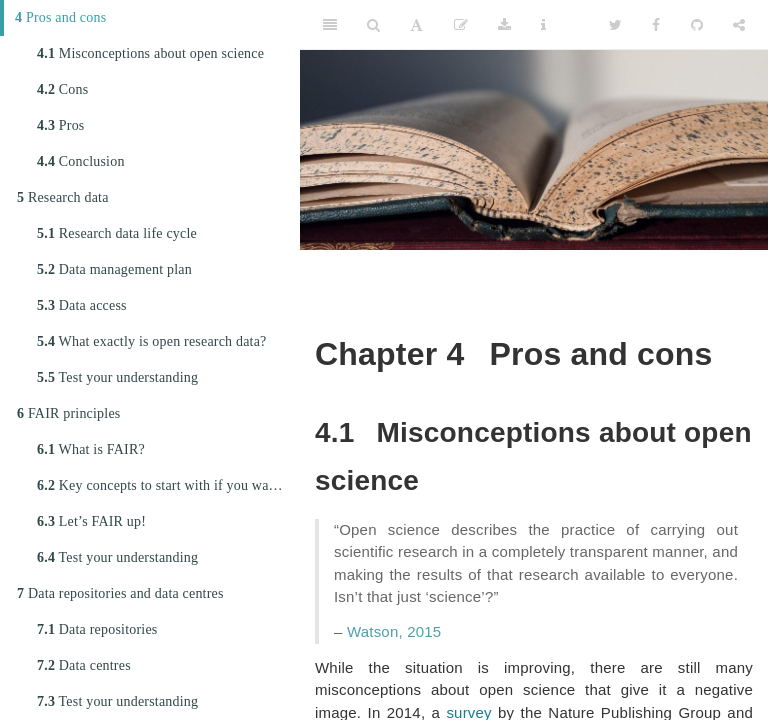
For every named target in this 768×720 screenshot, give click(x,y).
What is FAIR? (91, 449)
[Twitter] (615, 25)
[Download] (504, 25)
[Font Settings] (416, 25)
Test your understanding (117, 377)
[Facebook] (656, 25)
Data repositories (97, 629)
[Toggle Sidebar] (330, 25)
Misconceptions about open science (150, 53)
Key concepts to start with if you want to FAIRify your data (168, 485)
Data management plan (114, 269)
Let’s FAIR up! (91, 521)
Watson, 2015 (394, 631)
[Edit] (461, 25)
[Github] (697, 25)
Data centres (84, 665)
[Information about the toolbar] (543, 25)
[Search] (373, 25)
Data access (82, 305)
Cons (62, 89)
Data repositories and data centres (120, 593)
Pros (61, 125)
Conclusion (81, 161)
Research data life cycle (117, 233)
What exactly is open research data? (152, 341)
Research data (63, 197)
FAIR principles (68, 413)
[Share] (739, 25)
